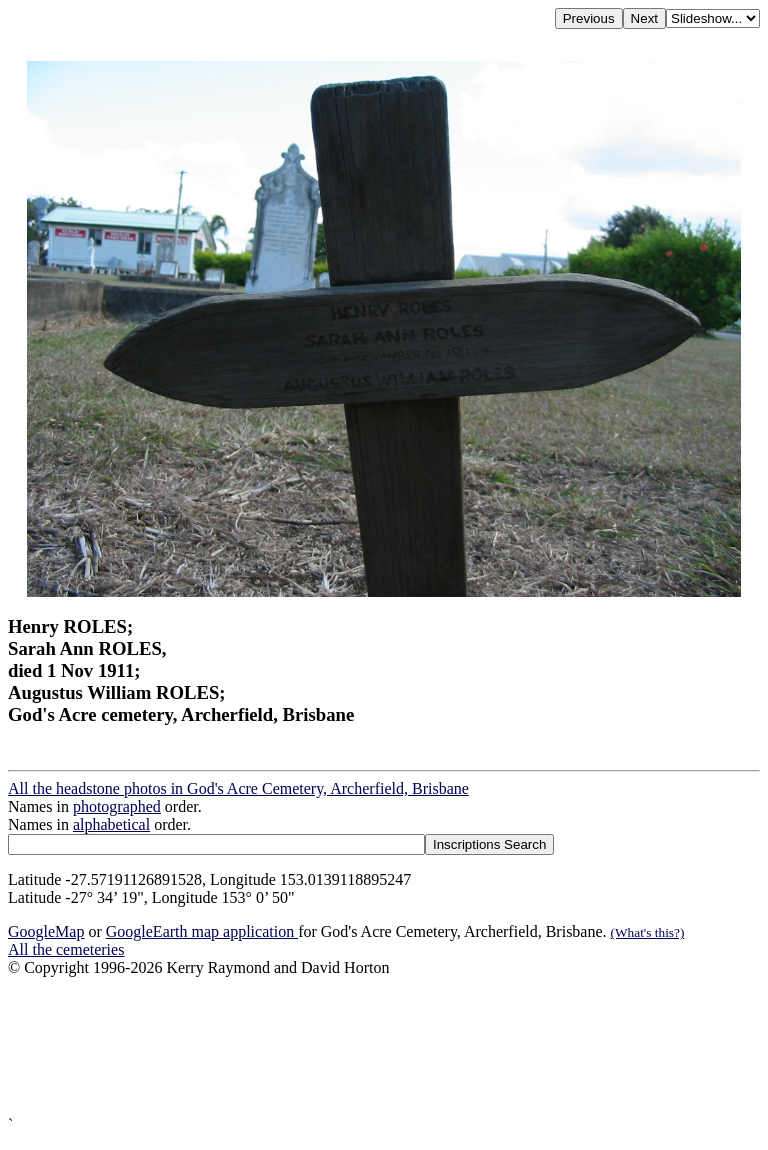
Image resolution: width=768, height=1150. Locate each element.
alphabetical (111, 824)
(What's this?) (648, 932)
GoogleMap (46, 931)
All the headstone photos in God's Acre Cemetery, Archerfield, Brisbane (238, 788)
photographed (117, 806)
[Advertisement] (384, 1046)
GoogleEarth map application (202, 931)
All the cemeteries (66, 949)
